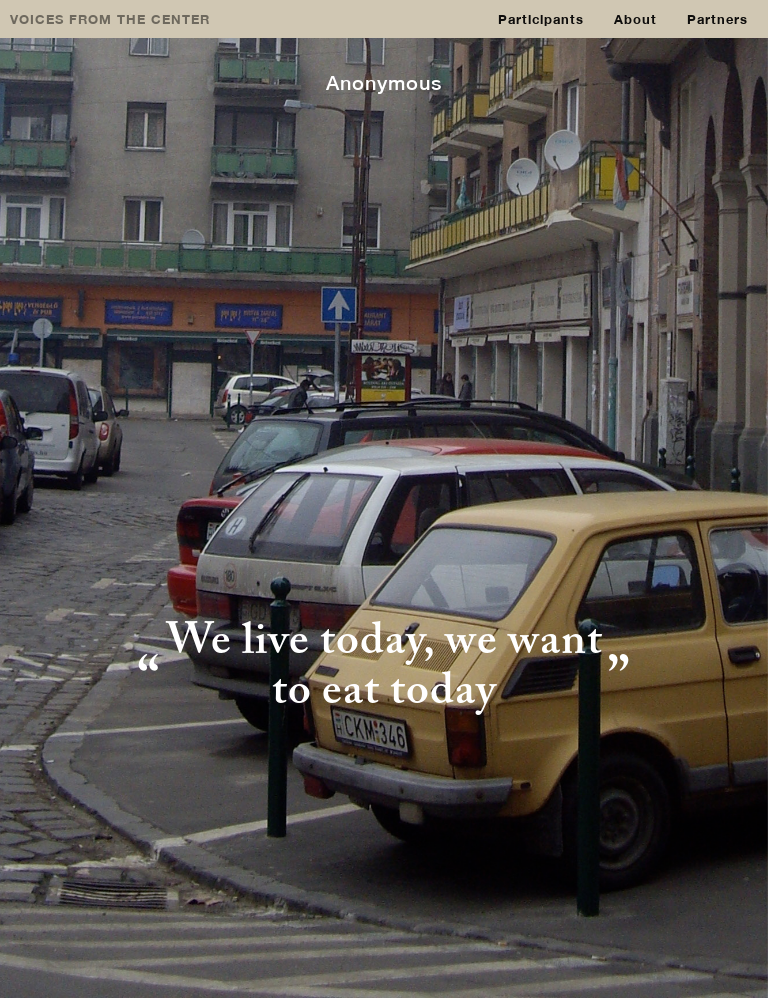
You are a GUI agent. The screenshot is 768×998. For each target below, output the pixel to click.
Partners (717, 19)
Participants (541, 19)
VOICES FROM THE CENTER (110, 19)
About (635, 19)
